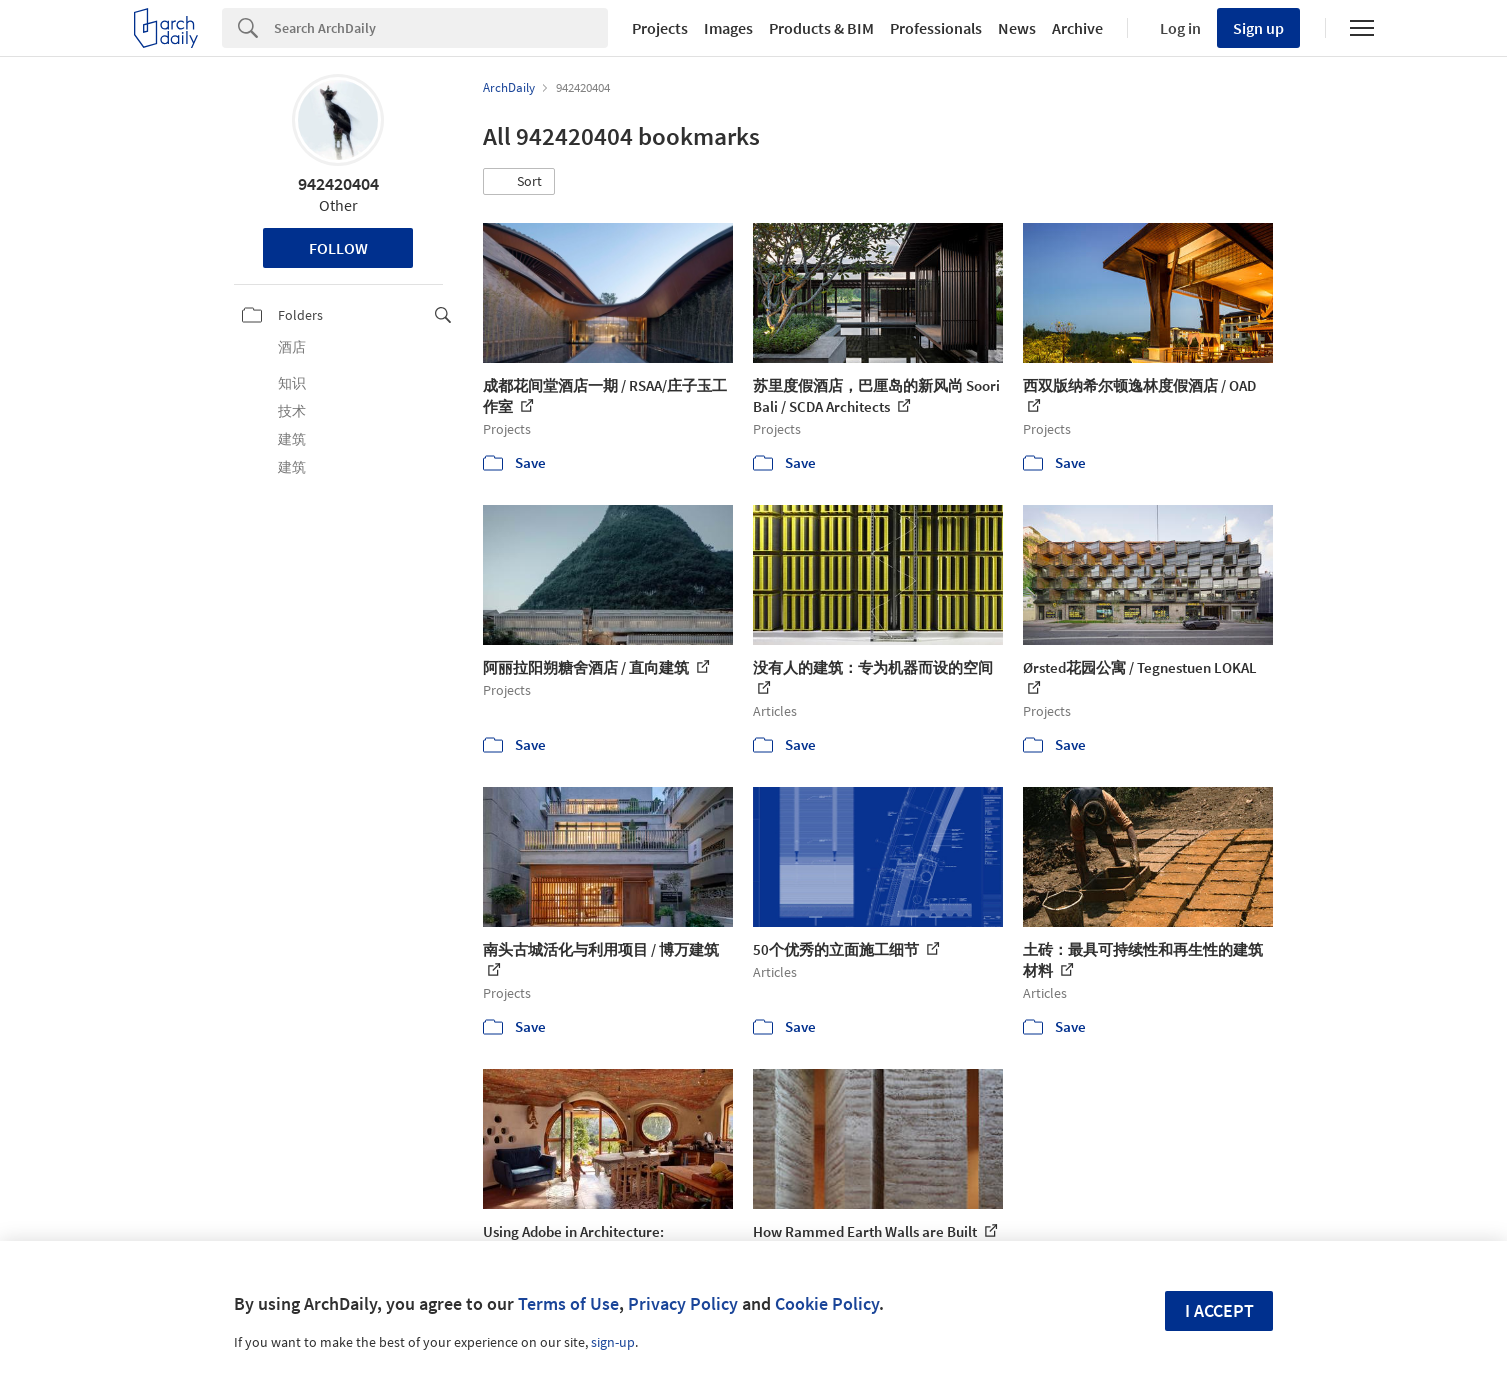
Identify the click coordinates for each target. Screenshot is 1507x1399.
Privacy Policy (683, 1303)
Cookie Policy (827, 1303)
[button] (519, 182)
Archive (1077, 28)
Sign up (1258, 28)
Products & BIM (821, 28)
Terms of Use (568, 1303)
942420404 (338, 183)
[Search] (441, 28)
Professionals (936, 28)
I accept (1219, 1310)
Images (728, 28)
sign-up (613, 1342)
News (1017, 28)
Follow (338, 248)
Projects (660, 28)
